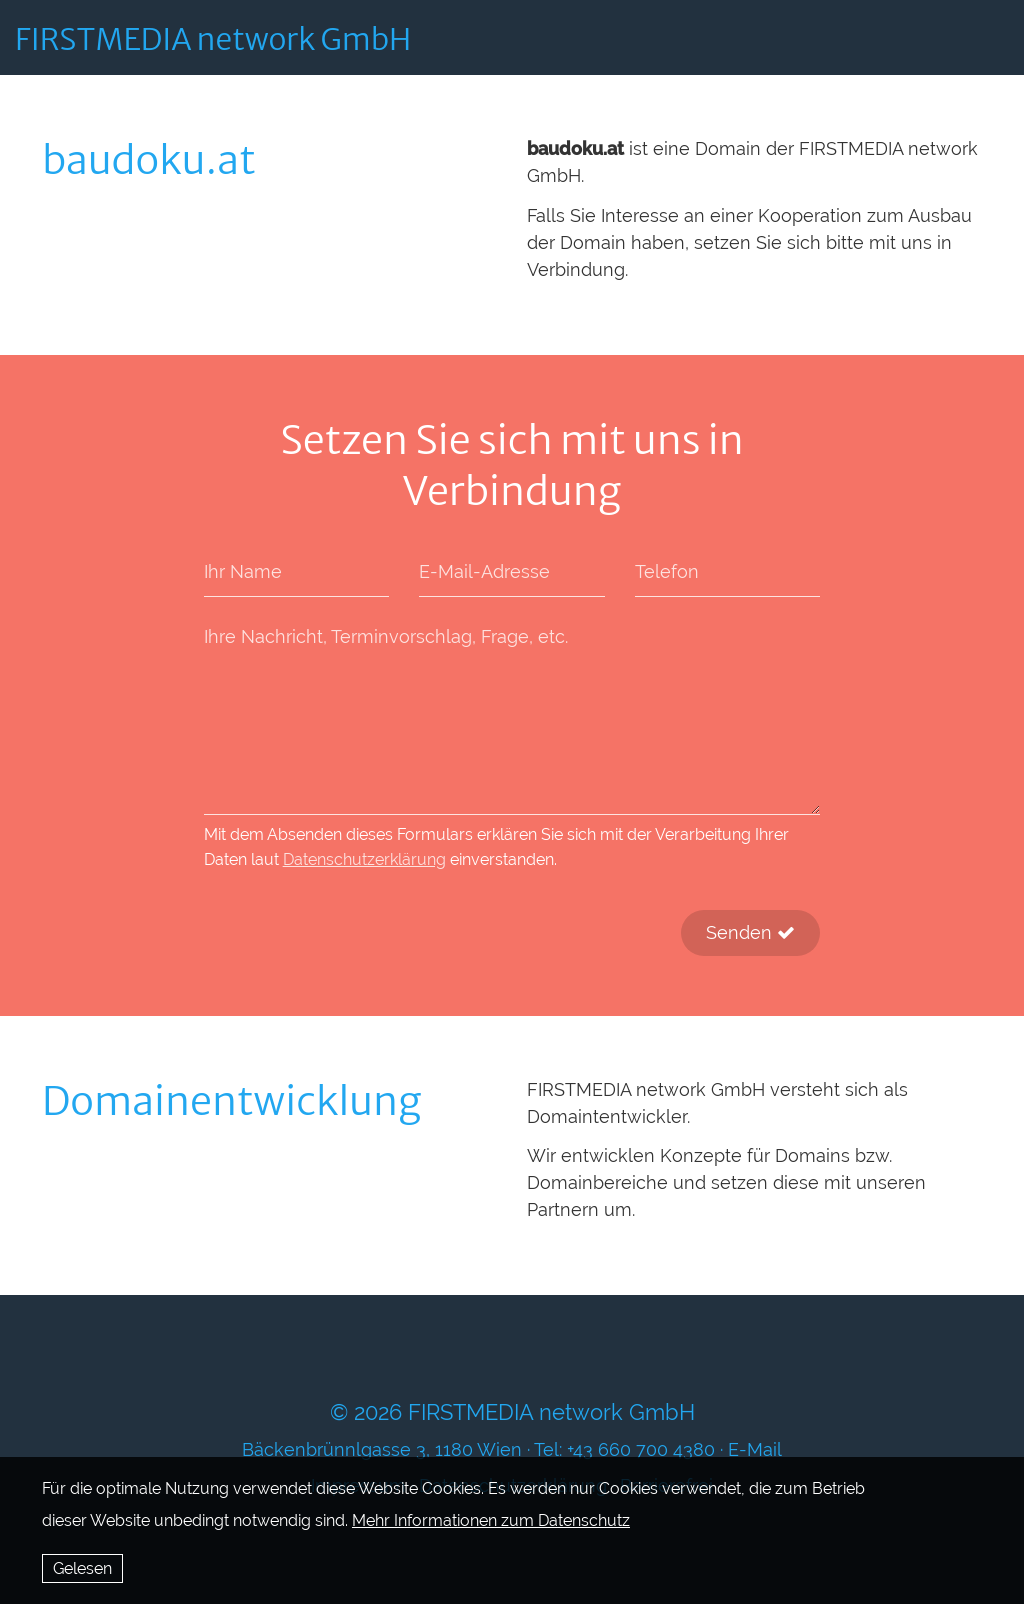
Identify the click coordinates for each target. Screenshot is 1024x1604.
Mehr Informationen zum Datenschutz (491, 1520)
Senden (750, 932)
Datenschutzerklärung (364, 859)
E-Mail (755, 1449)
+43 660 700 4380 (641, 1449)
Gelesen (82, 1568)
